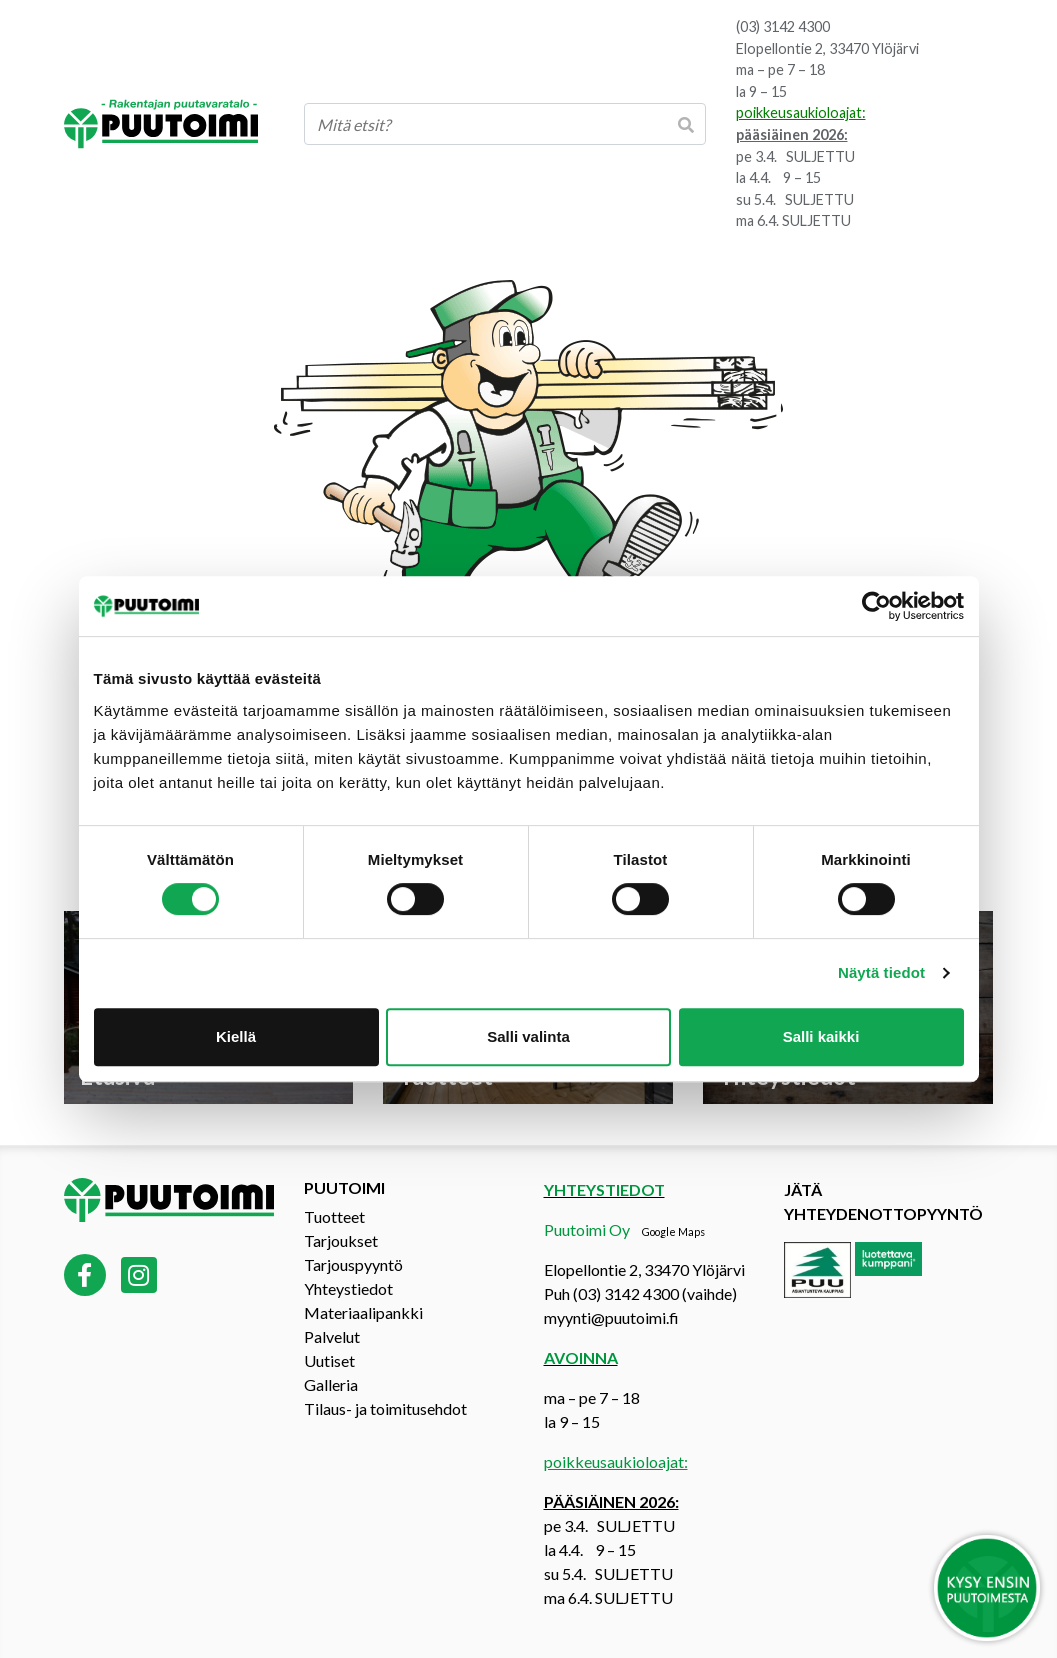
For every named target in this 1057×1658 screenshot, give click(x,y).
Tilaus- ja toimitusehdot (385, 1408)
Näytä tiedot (881, 972)
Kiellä (236, 1036)
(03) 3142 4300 (783, 26)
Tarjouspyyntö (353, 1264)
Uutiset (329, 1360)
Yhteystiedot (348, 1288)
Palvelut (332, 1336)
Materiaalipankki (363, 1312)
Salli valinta (528, 1036)
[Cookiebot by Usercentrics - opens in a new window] (876, 606)
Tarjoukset (341, 1240)
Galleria (331, 1384)
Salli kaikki (821, 1036)
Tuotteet (334, 1216)
